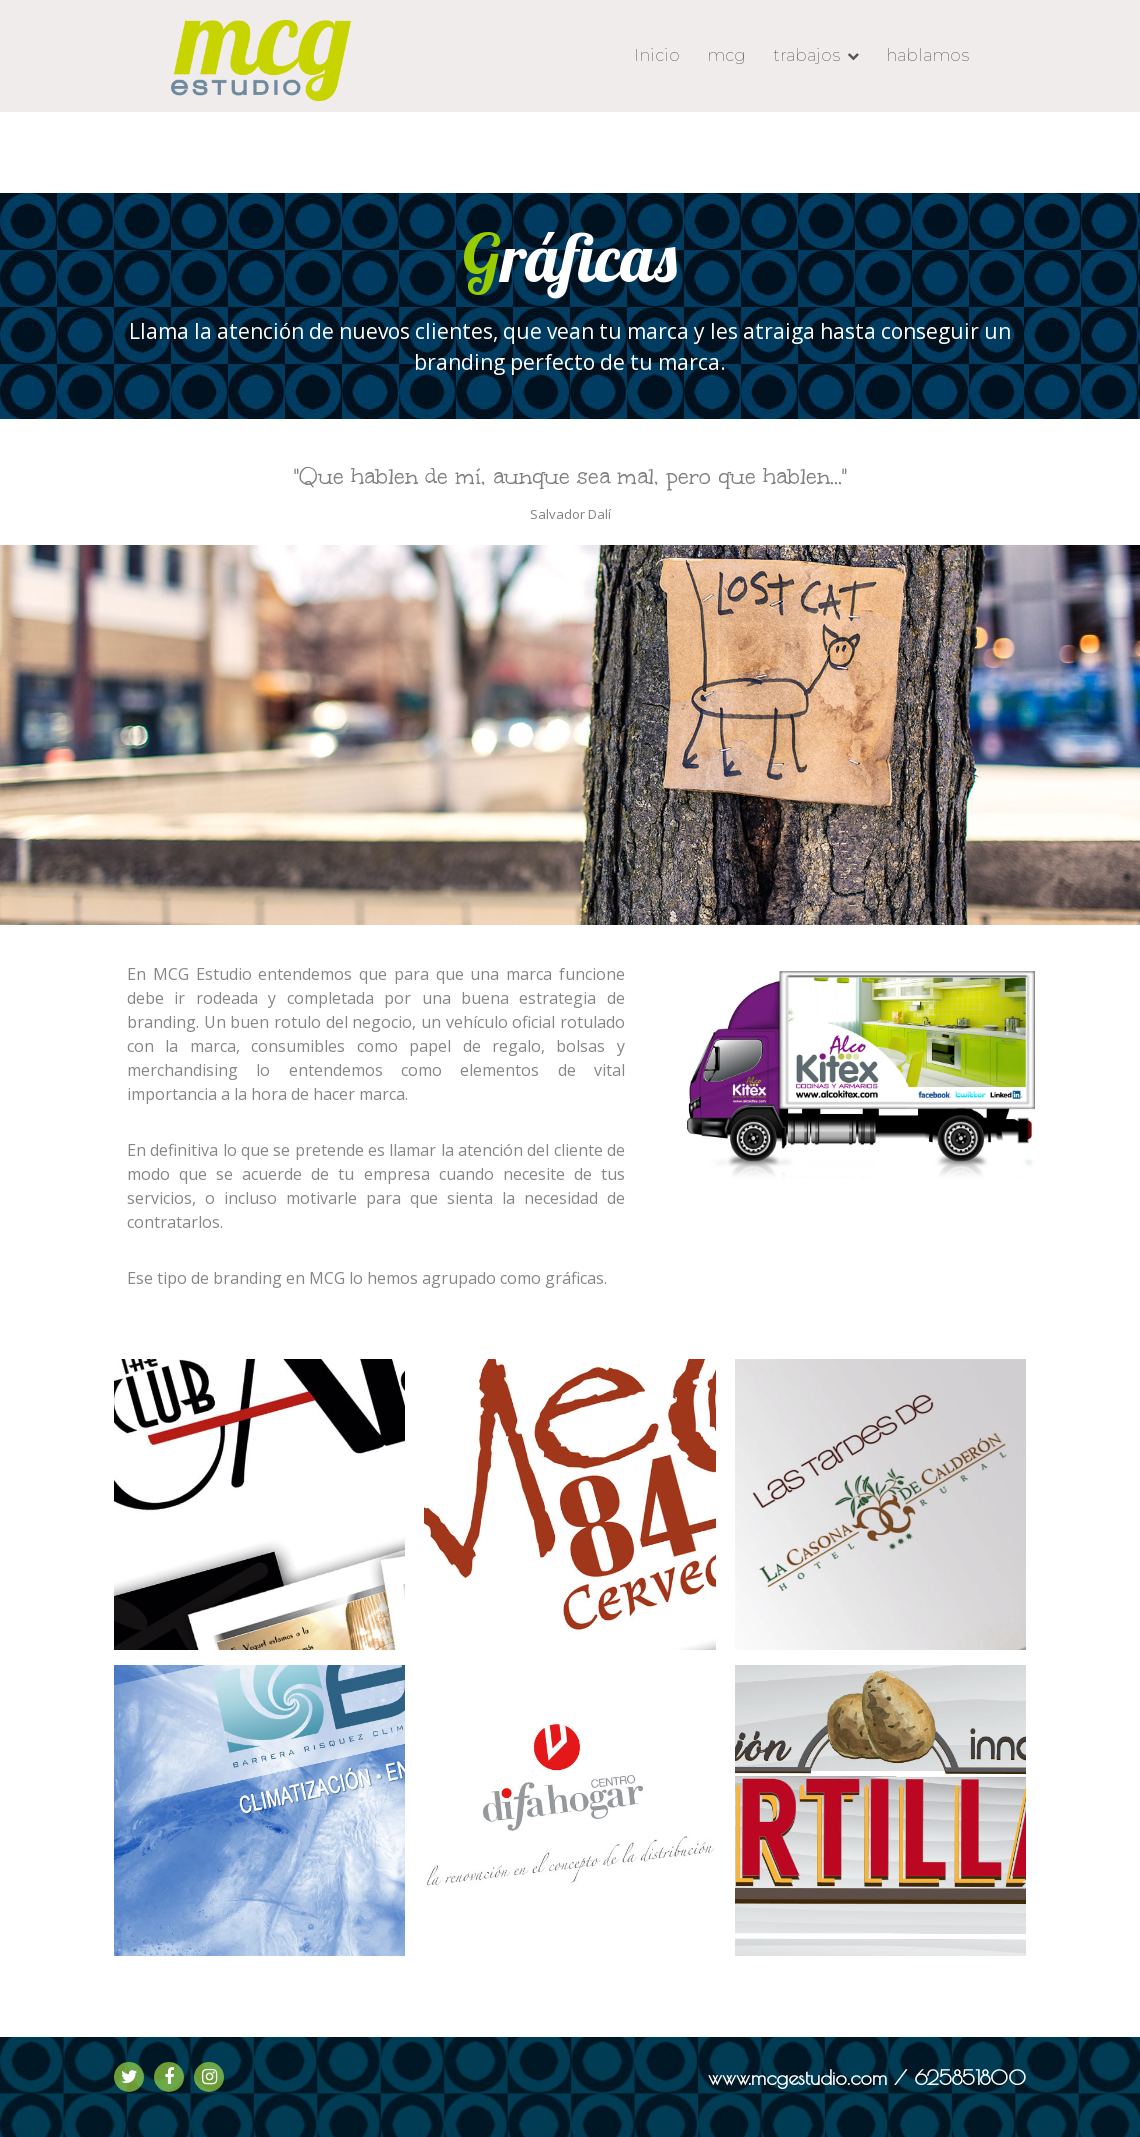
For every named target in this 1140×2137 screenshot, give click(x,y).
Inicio (657, 55)
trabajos (806, 55)
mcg (726, 55)
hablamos (927, 55)
